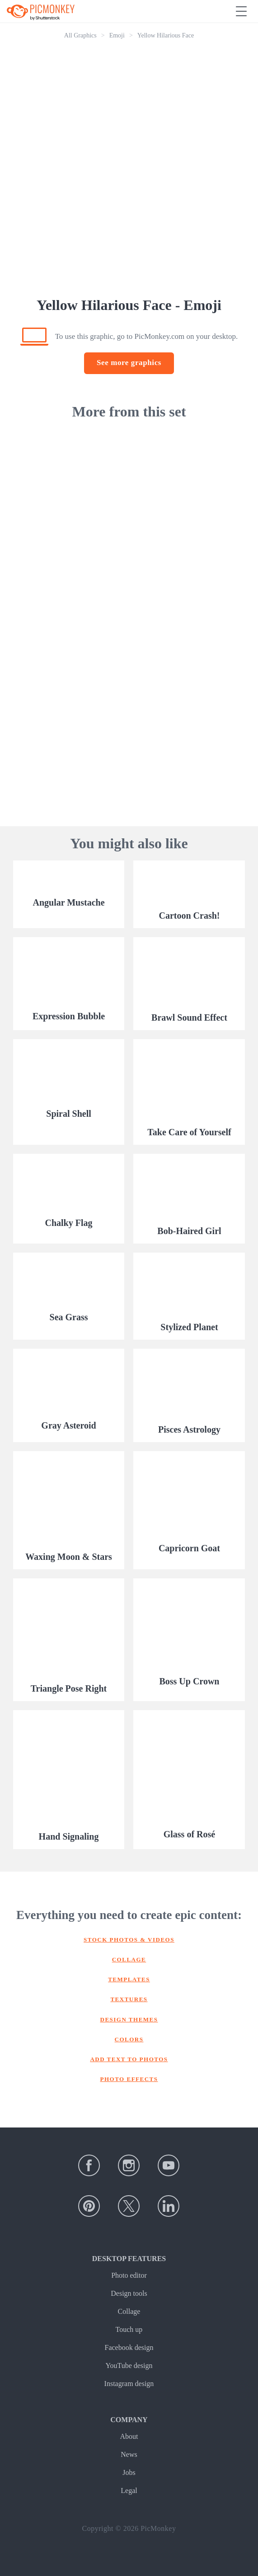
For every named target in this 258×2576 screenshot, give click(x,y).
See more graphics (129, 362)
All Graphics (80, 35)
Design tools (129, 2293)
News (129, 2454)
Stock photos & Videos (129, 1939)
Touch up (129, 2329)
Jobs (128, 2472)
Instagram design (129, 2383)
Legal (129, 2490)
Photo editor (129, 2275)
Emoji (117, 35)
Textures (128, 1999)
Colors (129, 2039)
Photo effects (129, 2079)
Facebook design (129, 2347)
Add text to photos (129, 2059)
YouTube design (128, 2365)
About (129, 2436)
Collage (129, 1959)
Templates (129, 1979)
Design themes (129, 2019)
